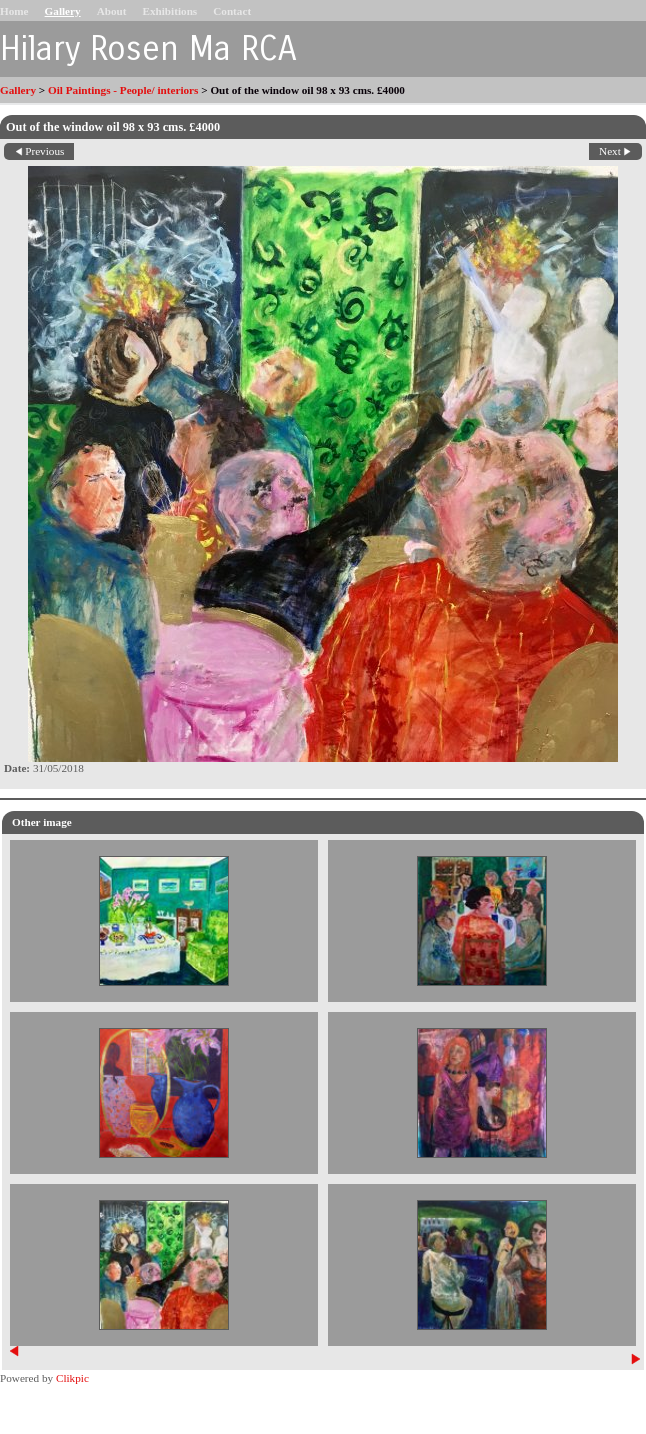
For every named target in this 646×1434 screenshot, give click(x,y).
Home (14, 11)
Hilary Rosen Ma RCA (148, 49)
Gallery (63, 11)
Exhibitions (169, 11)
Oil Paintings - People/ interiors (123, 90)
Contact (232, 11)
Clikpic (72, 1378)
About (112, 11)
